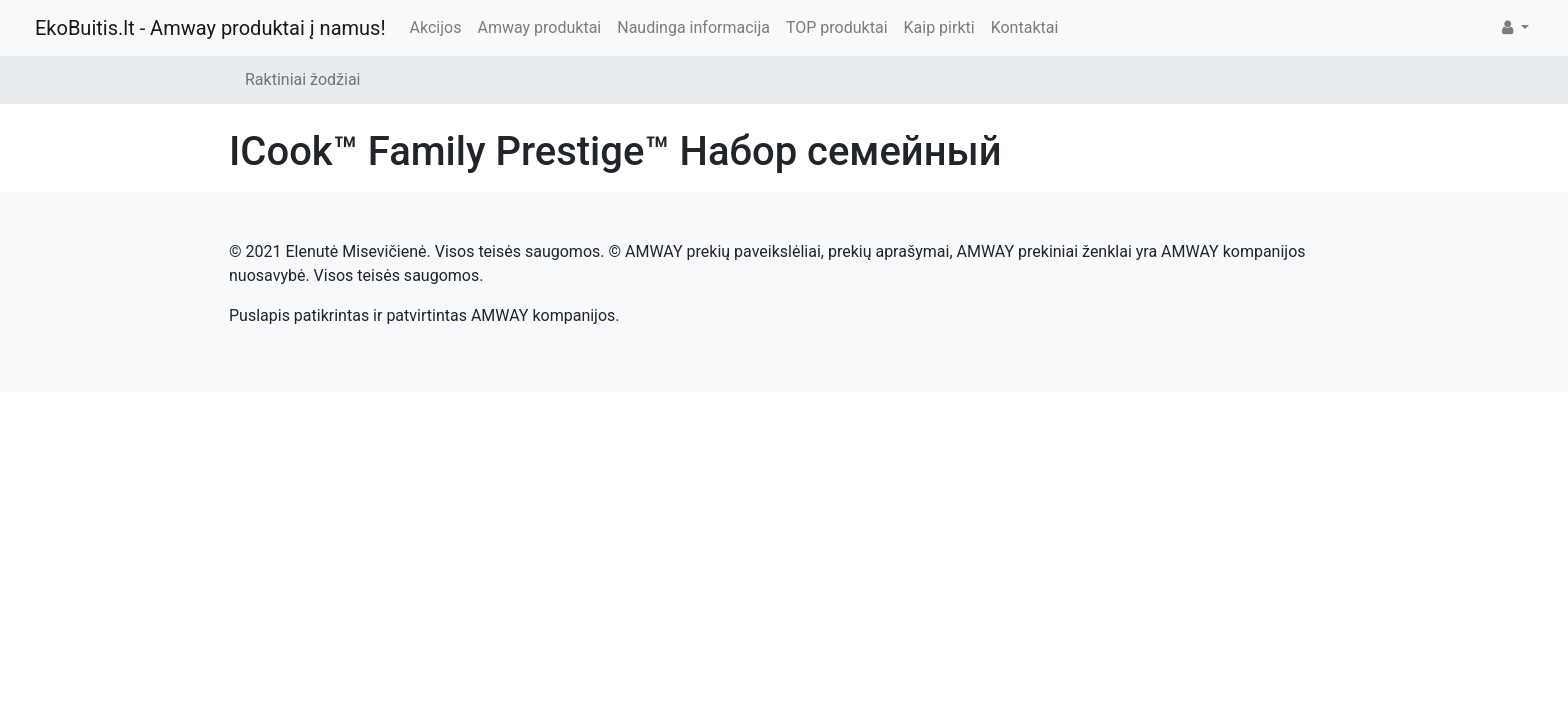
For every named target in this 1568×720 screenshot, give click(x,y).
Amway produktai (539, 27)
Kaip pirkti (939, 27)
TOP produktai (837, 27)
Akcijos (436, 27)
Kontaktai (1025, 27)
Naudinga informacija (693, 27)
